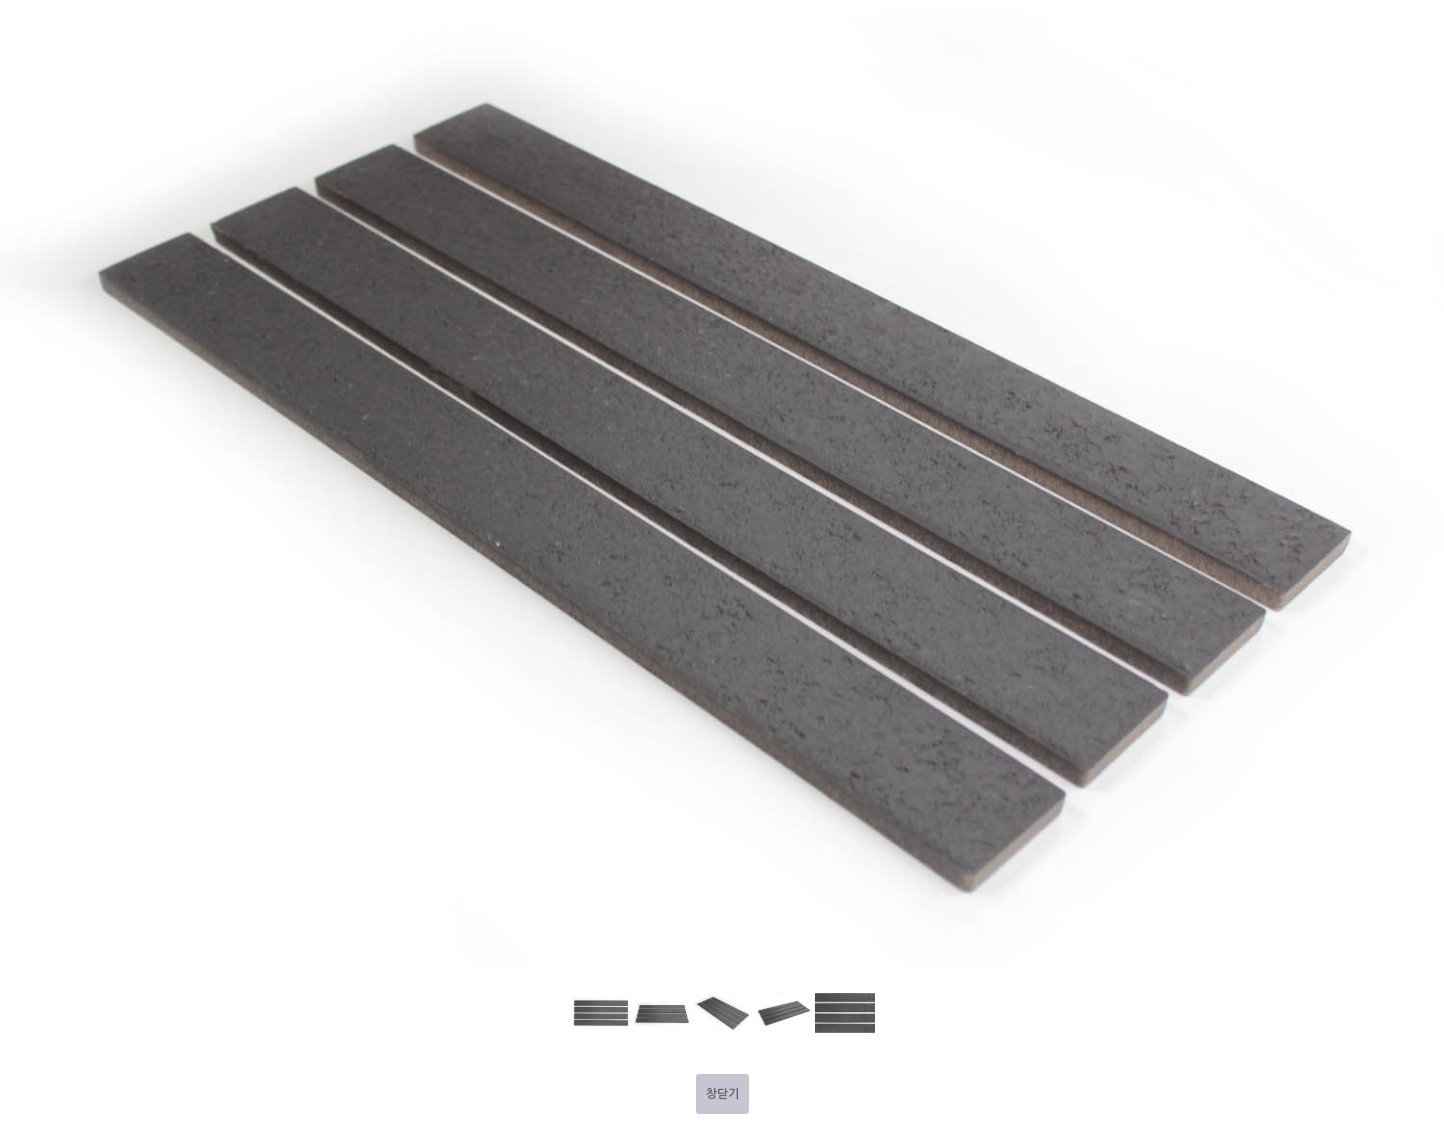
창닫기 (722, 1094)
